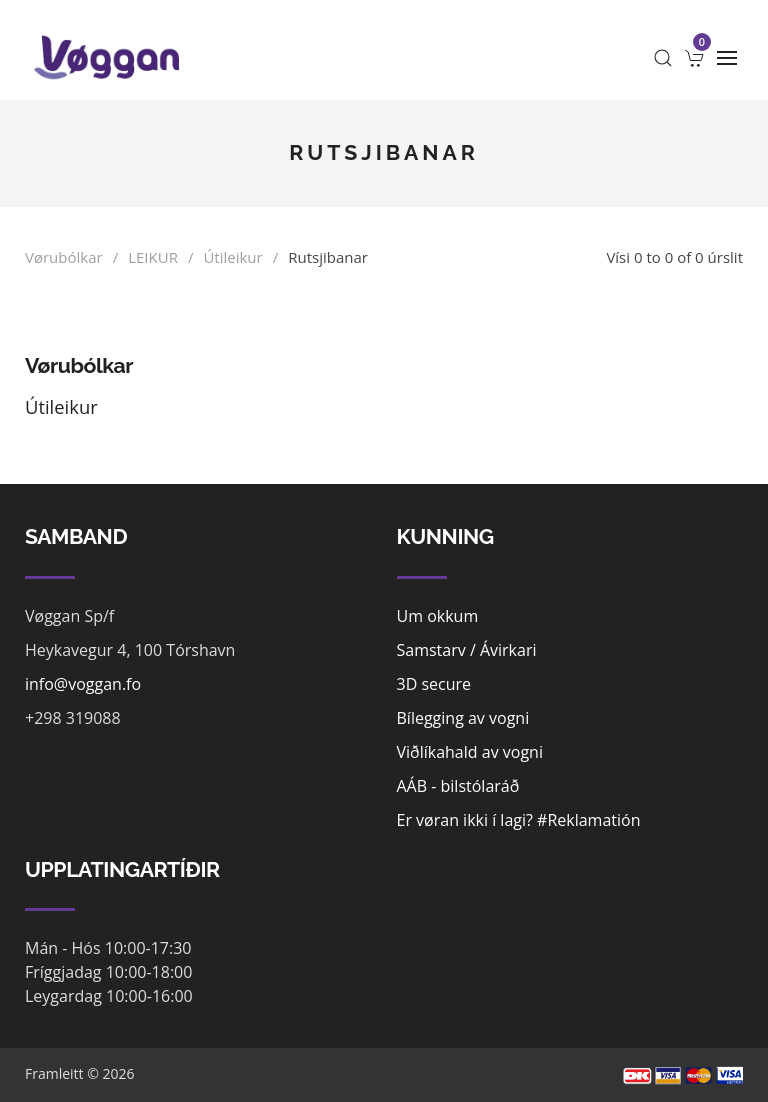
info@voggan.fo (83, 684)
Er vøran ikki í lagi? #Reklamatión (519, 820)
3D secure (434, 684)
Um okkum (438, 616)
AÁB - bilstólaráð (458, 786)
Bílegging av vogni (463, 718)
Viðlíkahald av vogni (470, 752)
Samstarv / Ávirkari (467, 650)
